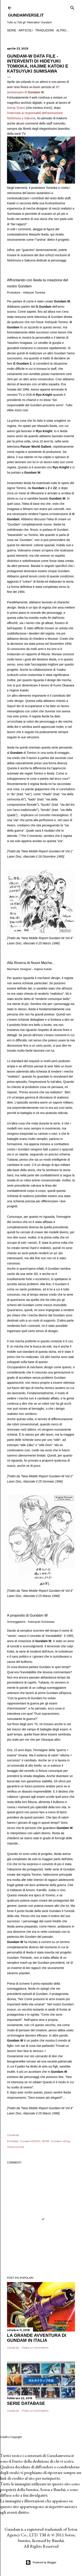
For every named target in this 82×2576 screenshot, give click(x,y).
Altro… (62, 30)
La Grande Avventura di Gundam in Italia (36, 2338)
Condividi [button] (13, 2135)
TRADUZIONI (44, 30)
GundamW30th (30, 2141)
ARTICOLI (26, 30)
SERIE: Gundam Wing (56, 2141)
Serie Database (26, 2403)
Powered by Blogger (41, 2562)
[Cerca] (72, 7)
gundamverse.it (25, 15)
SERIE (11, 30)
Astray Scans (16, 107)
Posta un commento (35, 2347)
